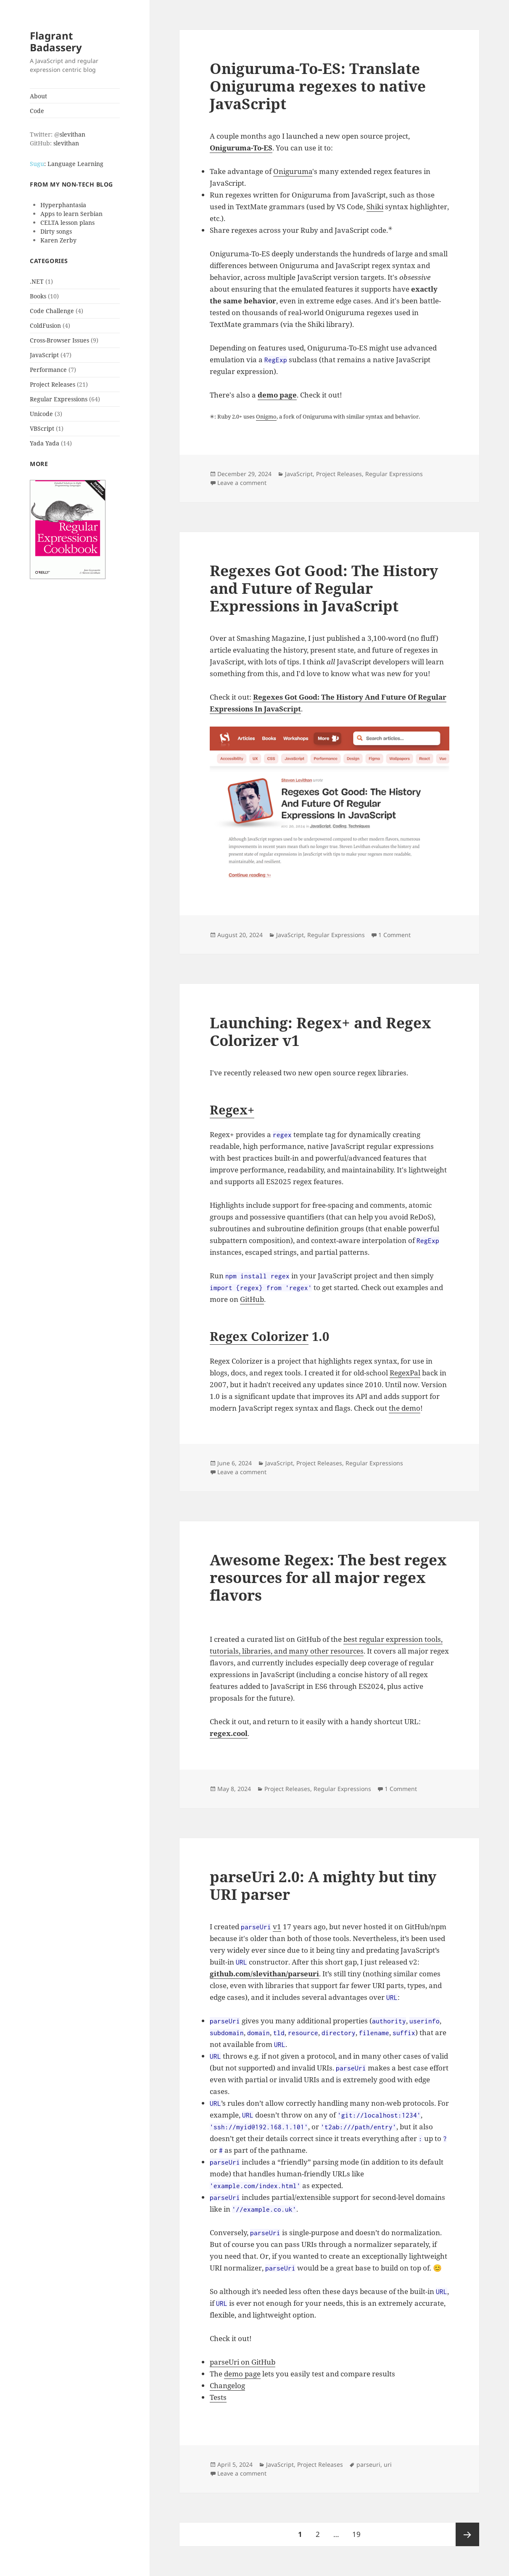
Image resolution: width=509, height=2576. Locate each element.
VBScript (42, 428)
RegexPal (405, 1373)
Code (37, 111)
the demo (404, 1408)
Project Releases (52, 384)
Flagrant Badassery (56, 41)
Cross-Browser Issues (59, 340)
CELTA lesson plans (67, 223)
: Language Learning (66, 164)
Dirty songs (56, 231)
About (38, 96)
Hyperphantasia (63, 205)
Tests (218, 2397)
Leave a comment (241, 483)
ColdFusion (45, 325)
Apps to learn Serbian (71, 214)
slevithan (72, 134)
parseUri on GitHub (242, 2362)
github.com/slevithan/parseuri (264, 1973)
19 (359, 2531)
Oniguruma (292, 171)
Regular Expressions (58, 399)
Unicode (41, 414)
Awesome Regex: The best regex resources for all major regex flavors (328, 1577)
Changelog (227, 2385)
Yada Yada (44, 443)
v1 (277, 1926)
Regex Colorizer (259, 1336)
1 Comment (394, 935)
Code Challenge (52, 311)
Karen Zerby (58, 240)
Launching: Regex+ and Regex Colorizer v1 (320, 1031)
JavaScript (44, 355)
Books (38, 296)
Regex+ (232, 1109)
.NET (37, 281)
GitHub (252, 1299)
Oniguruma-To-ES (241, 148)
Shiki (375, 206)
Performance (48, 370)
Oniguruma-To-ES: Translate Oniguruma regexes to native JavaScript (318, 85)
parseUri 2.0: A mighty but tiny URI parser (323, 1885)
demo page (277, 395)
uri (388, 2464)
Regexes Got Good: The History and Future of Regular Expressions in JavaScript (324, 588)
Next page (467, 2534)
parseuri (368, 2464)
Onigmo (266, 416)
